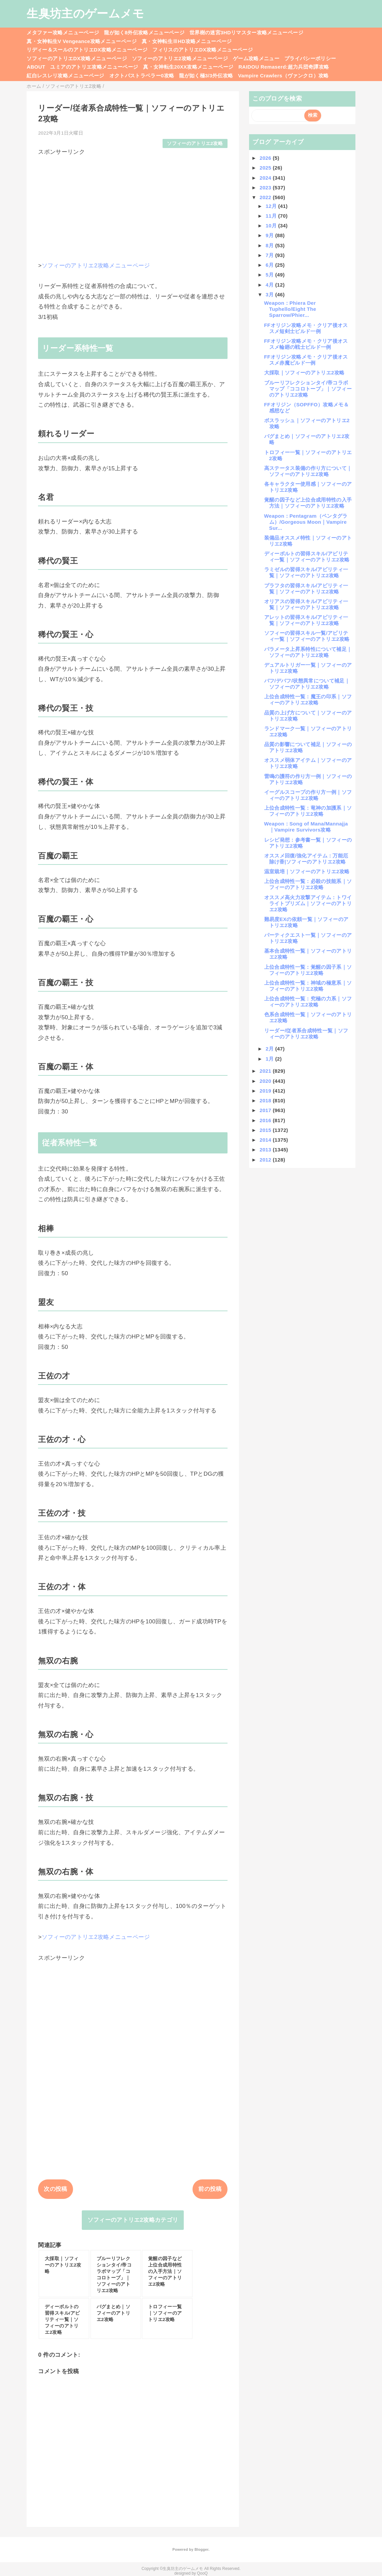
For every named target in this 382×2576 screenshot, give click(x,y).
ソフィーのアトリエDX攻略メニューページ (77, 58)
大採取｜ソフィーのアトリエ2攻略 (304, 372)
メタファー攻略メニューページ (63, 32)
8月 (270, 245)
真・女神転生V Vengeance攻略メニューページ (81, 41)
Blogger (201, 2549)
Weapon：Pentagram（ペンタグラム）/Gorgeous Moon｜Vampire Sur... (306, 522)
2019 (266, 1091)
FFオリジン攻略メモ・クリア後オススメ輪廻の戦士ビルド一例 (306, 344)
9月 (270, 235)
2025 (266, 168)
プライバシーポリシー (310, 58)
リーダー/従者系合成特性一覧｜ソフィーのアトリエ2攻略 (306, 1033)
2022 (266, 197)
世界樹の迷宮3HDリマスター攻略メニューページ (246, 32)
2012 (266, 1160)
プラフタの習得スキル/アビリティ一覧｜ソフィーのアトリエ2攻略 (306, 588)
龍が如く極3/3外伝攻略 (206, 75)
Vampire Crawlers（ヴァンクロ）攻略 (283, 75)
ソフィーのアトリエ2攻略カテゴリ (133, 2220)
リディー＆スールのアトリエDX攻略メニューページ (87, 49)
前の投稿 (209, 2189)
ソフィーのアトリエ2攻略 (195, 143)
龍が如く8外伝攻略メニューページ (144, 32)
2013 (266, 1149)
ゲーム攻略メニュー (256, 58)
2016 (266, 1120)
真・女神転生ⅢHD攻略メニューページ (187, 41)
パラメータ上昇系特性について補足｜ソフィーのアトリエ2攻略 (308, 652)
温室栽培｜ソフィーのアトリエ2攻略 (307, 871)
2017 (266, 1110)
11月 (272, 216)
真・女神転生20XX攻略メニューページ (188, 67)
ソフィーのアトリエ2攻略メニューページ (180, 58)
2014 (266, 1140)
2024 (266, 178)
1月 (270, 1059)
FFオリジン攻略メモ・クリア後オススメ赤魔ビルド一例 (306, 360)
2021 (266, 1071)
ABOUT (36, 67)
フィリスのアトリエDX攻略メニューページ (202, 49)
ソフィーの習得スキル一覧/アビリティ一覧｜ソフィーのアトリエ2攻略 (307, 636)
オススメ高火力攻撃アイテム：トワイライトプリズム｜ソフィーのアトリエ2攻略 (308, 903)
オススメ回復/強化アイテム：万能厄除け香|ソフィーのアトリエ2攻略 (306, 858)
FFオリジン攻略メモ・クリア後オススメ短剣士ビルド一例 (306, 328)
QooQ (202, 2573)
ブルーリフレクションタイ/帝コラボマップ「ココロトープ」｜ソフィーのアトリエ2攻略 (308, 389)
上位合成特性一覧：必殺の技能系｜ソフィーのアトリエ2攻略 (308, 884)
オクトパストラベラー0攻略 (141, 75)
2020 (266, 1081)
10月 (272, 225)
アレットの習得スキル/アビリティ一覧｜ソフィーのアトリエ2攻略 (306, 620)
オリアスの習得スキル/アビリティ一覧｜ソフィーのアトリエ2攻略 (306, 604)
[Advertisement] (132, 203)
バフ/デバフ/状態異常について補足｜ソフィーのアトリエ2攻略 (307, 684)
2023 (266, 187)
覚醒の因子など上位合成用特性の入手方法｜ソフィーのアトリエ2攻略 (308, 503)
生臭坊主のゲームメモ (85, 13)
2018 (266, 1100)
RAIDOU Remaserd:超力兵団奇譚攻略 (283, 67)
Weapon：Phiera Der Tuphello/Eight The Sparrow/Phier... (290, 309)
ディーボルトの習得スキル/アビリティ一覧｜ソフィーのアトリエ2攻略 (307, 556)
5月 (270, 275)
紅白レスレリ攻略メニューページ (65, 75)
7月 (270, 255)
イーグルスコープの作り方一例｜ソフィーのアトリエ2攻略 (308, 795)
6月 (270, 265)
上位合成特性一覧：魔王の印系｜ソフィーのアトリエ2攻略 (308, 699)
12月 (272, 206)
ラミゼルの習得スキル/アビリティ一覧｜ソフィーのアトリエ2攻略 (306, 572)
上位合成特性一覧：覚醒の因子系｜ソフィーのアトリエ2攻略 (308, 970)
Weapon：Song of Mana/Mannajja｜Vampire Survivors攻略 (306, 827)
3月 (270, 294)
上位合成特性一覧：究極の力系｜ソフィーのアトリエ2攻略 (308, 1001)
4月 (270, 285)
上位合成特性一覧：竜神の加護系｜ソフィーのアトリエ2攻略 (308, 811)
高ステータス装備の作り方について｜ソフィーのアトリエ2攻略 (308, 471)
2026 (266, 158)
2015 (266, 1130)
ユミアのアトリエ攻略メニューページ (94, 67)
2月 (270, 1049)
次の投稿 (55, 2189)
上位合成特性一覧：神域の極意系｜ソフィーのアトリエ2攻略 (308, 986)
